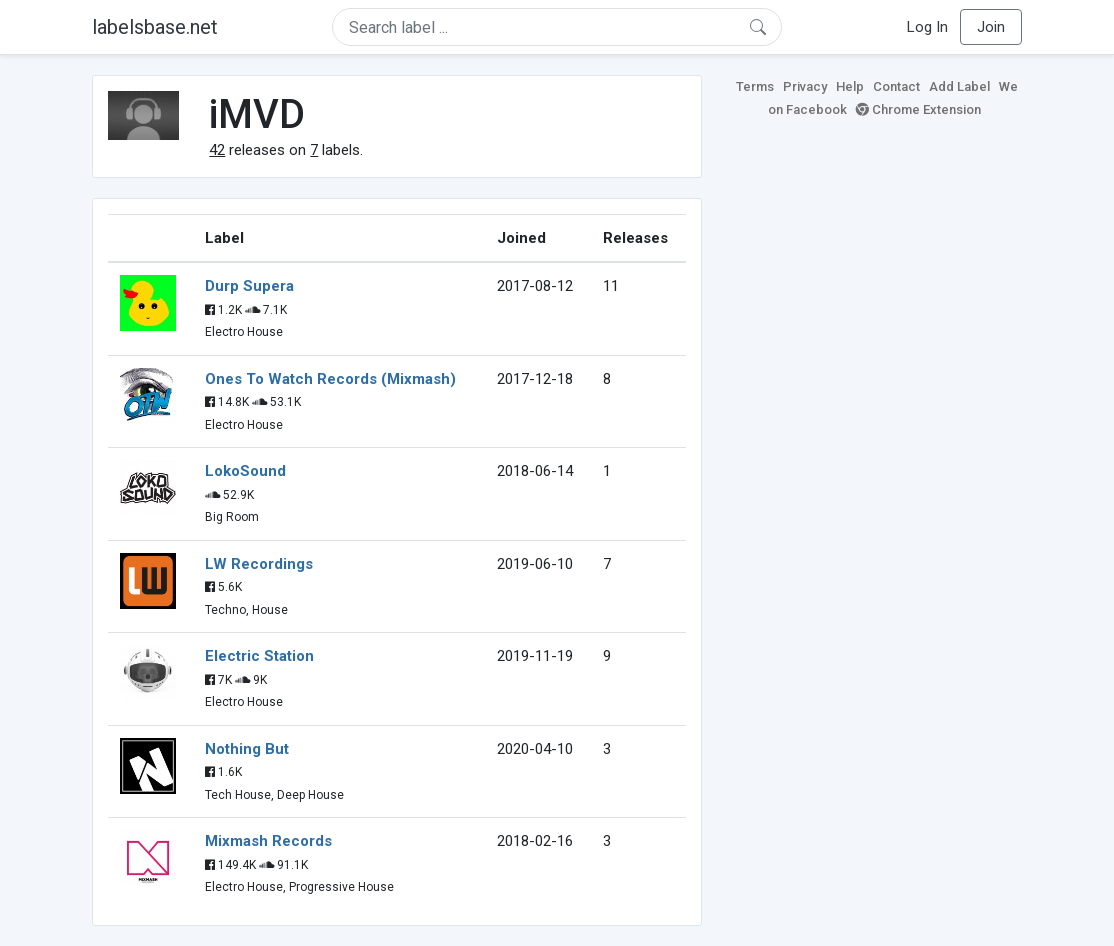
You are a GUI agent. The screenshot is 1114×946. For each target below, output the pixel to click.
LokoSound (245, 471)
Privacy (805, 86)
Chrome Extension (918, 109)
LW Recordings (259, 564)
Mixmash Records (268, 841)
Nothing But (247, 749)
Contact (896, 86)
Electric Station (259, 656)
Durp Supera (249, 286)
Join (991, 27)
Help (850, 86)
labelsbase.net (155, 27)
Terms (755, 86)
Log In (927, 27)
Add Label (959, 86)
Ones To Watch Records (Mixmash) (330, 379)
